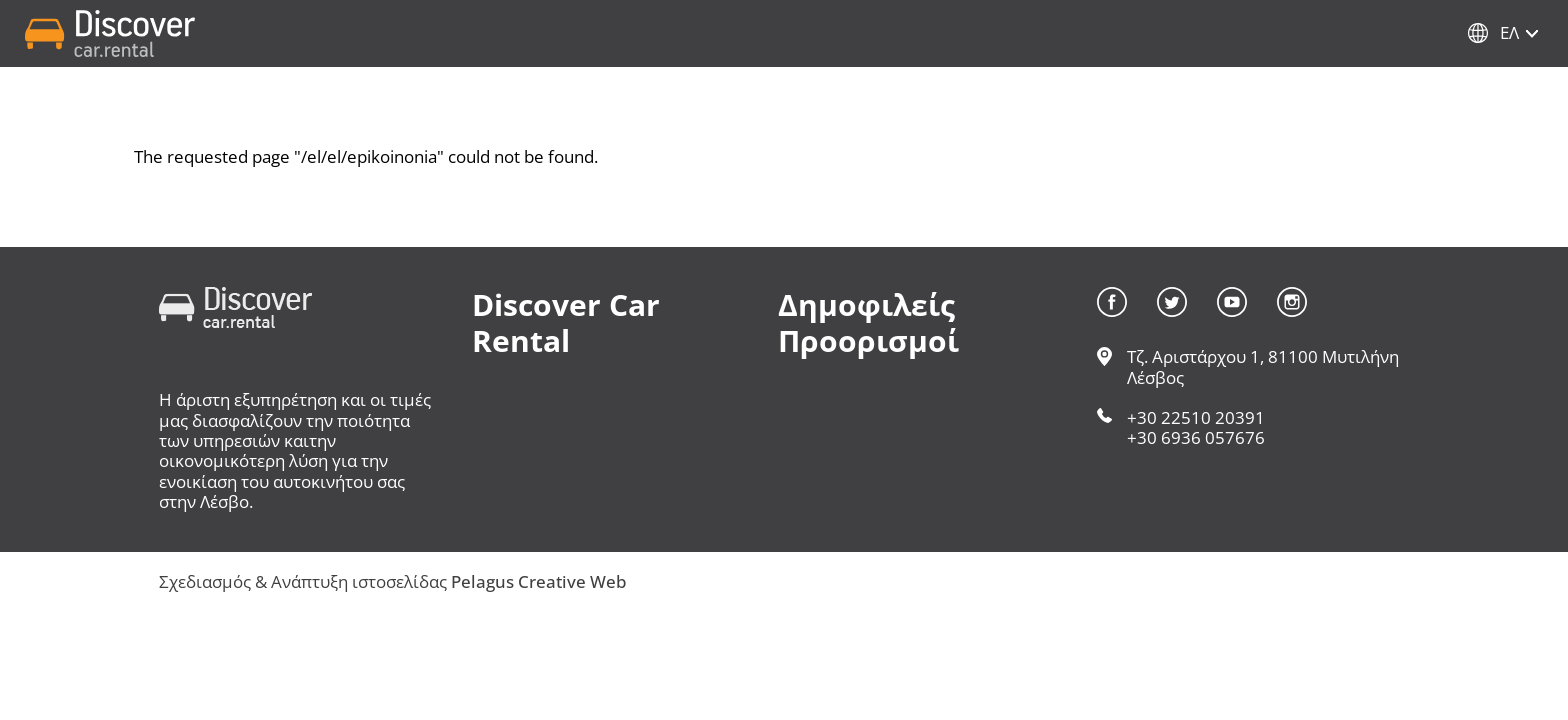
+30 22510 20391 (1196, 417)
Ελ (1509, 32)
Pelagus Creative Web (539, 581)
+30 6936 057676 (1196, 437)
